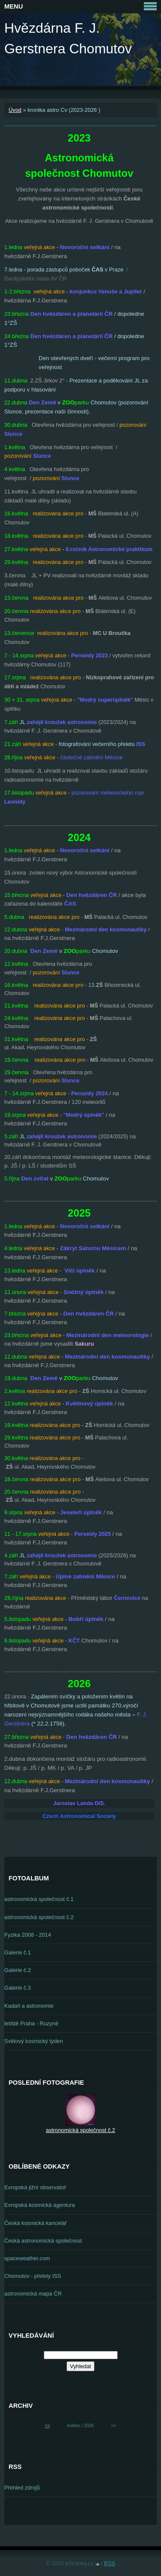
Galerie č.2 (17, 1970)
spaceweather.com (27, 2258)
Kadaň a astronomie (29, 2006)
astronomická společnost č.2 (38, 1917)
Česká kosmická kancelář (35, 2223)
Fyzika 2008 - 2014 (27, 1935)
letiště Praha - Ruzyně (31, 2023)
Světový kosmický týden (33, 2041)
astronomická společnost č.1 (38, 1899)
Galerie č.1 (17, 1952)
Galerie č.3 (17, 1987)
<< (47, 2425)
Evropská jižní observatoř (35, 2187)
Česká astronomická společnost (43, 2240)
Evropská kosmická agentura (39, 2205)
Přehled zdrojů (22, 2487)
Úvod (15, 110)
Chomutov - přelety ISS (32, 2276)
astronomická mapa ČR (33, 2293)
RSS (109, 2563)
